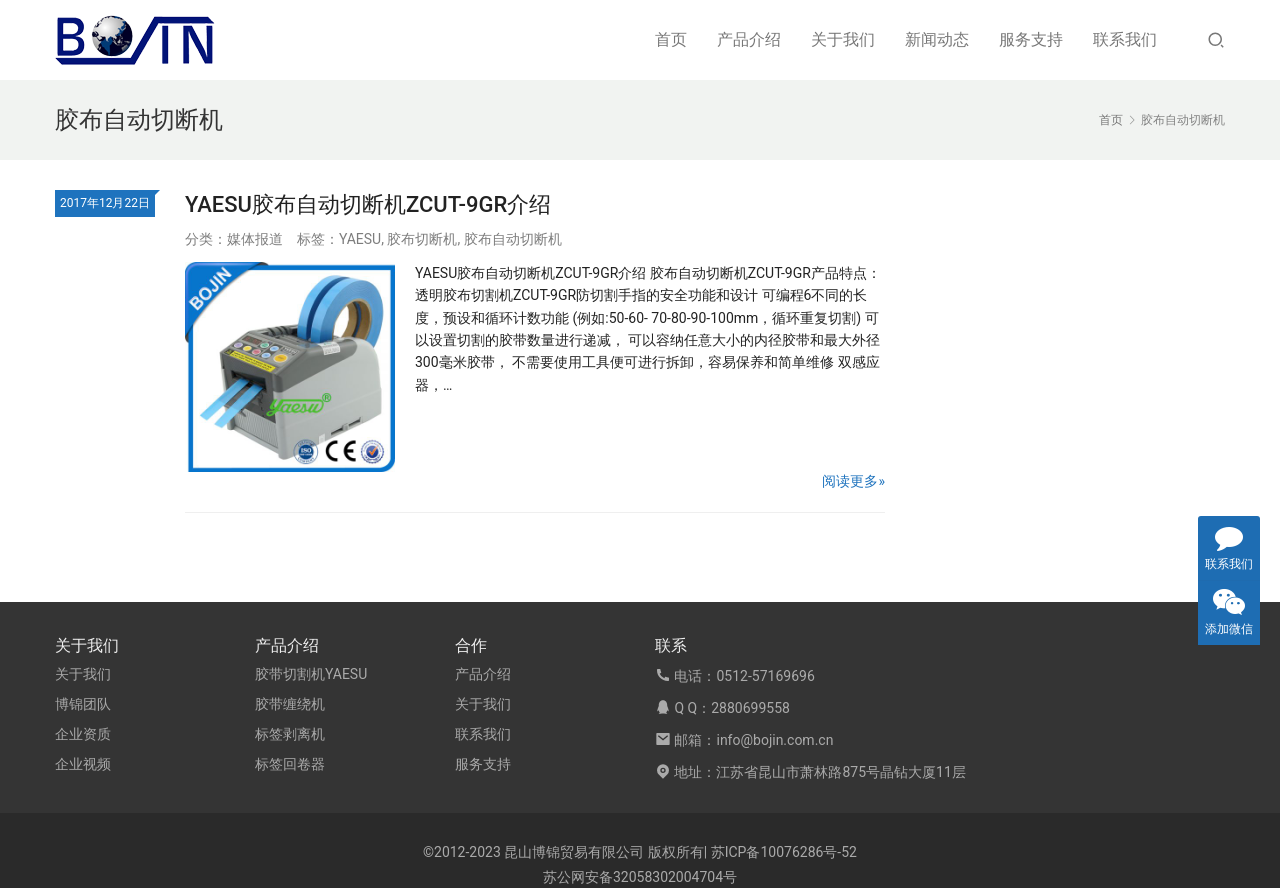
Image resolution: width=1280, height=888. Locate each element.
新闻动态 (937, 39)
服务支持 (1031, 39)
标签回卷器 (290, 764)
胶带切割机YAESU (311, 674)
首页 (671, 39)
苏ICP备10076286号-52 (784, 852)
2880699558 (750, 708)
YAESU (360, 239)
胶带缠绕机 (290, 704)
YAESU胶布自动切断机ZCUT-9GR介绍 (368, 204)
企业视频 (83, 764)
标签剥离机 (290, 734)
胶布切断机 (422, 239)
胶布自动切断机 (513, 239)
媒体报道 (255, 239)
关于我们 (843, 39)
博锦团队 (83, 704)
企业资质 (83, 734)
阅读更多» (853, 481)
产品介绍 (749, 39)
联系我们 (1125, 39)
